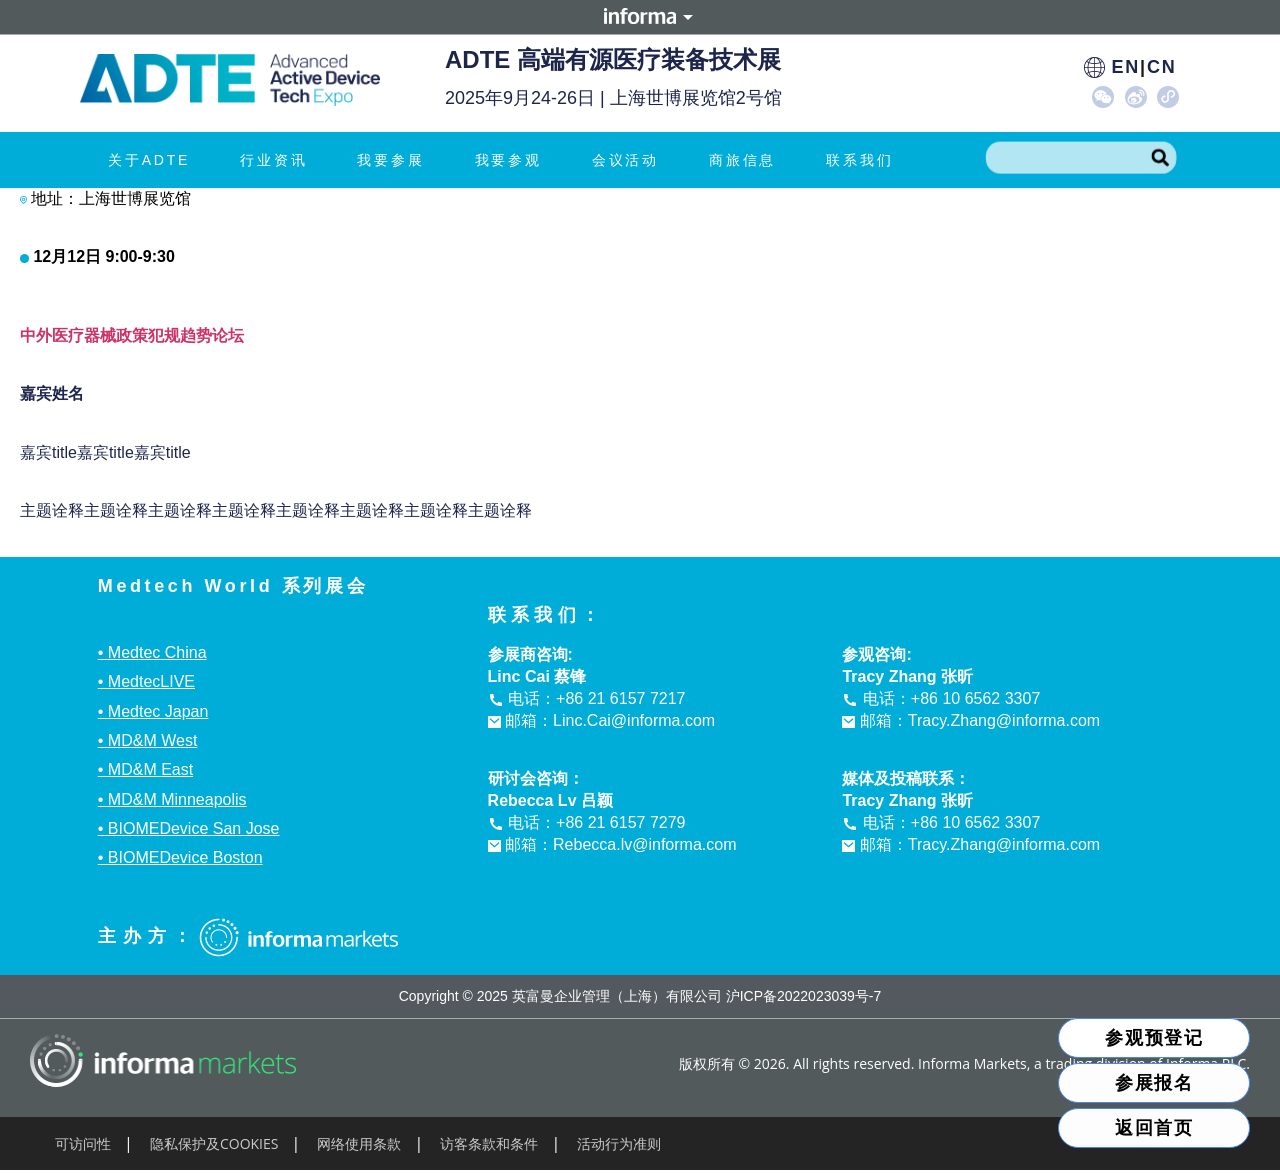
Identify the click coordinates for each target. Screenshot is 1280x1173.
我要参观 (513, 160)
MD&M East (150, 769)
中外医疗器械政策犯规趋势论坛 (132, 335)
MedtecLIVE (151, 681)
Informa (640, 17)
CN (1162, 67)
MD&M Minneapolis (177, 799)
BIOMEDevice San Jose (194, 828)
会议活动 (630, 160)
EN (1125, 67)
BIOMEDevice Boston (185, 857)
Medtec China (157, 652)
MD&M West (152, 740)
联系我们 (859, 160)
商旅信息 (747, 160)
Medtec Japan (158, 711)
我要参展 (395, 160)
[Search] (1160, 158)
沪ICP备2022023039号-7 (804, 996)
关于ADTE (154, 160)
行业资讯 (278, 160)
